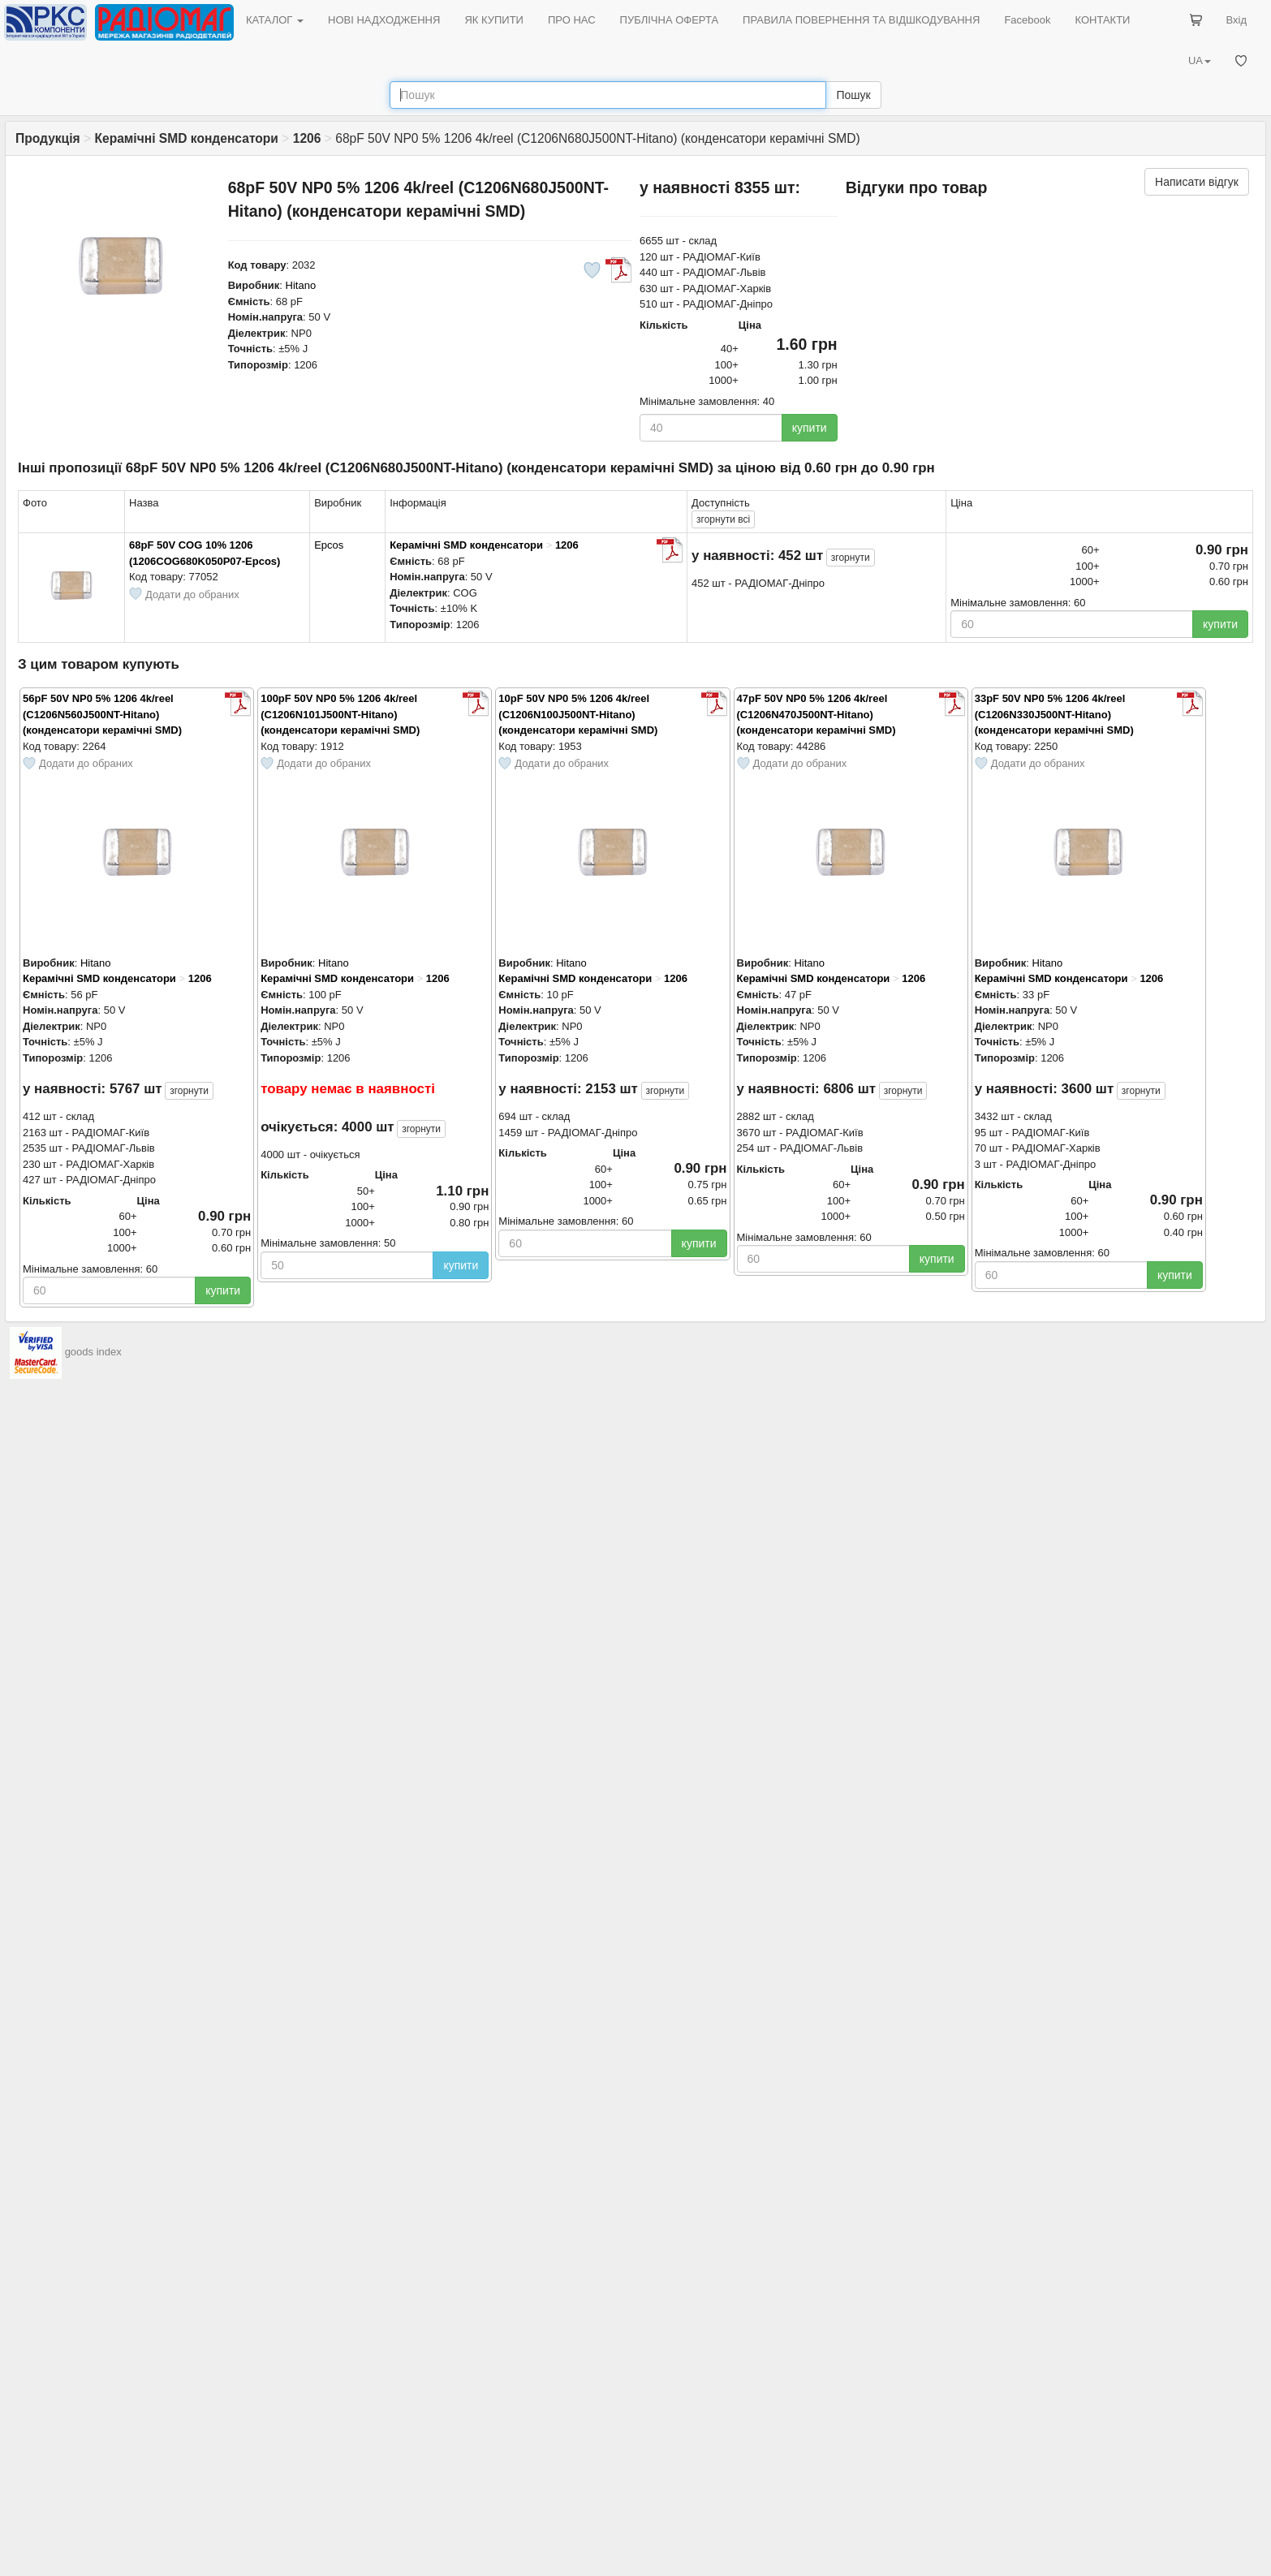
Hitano (301, 285)
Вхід (1236, 20)
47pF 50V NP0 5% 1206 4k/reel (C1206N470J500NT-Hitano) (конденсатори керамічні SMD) (816, 714)
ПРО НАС (572, 20)
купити (809, 427)
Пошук (853, 94)
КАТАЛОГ (275, 20)
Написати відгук (1197, 181)
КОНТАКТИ (1102, 20)
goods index (93, 1352)
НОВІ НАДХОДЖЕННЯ (384, 20)
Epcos (328, 545)
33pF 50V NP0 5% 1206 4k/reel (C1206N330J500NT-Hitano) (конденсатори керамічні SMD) (1054, 714)
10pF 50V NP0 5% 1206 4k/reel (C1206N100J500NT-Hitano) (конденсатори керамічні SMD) (577, 714)
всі (723, 519)
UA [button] (1199, 60)
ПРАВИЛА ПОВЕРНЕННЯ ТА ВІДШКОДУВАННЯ (861, 20)
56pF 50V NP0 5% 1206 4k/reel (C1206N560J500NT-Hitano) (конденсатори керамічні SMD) (102, 714)
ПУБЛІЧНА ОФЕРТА (669, 20)
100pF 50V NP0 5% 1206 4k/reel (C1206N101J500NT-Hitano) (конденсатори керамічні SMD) (340, 714)
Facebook (1027, 20)
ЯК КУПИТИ (493, 20)
